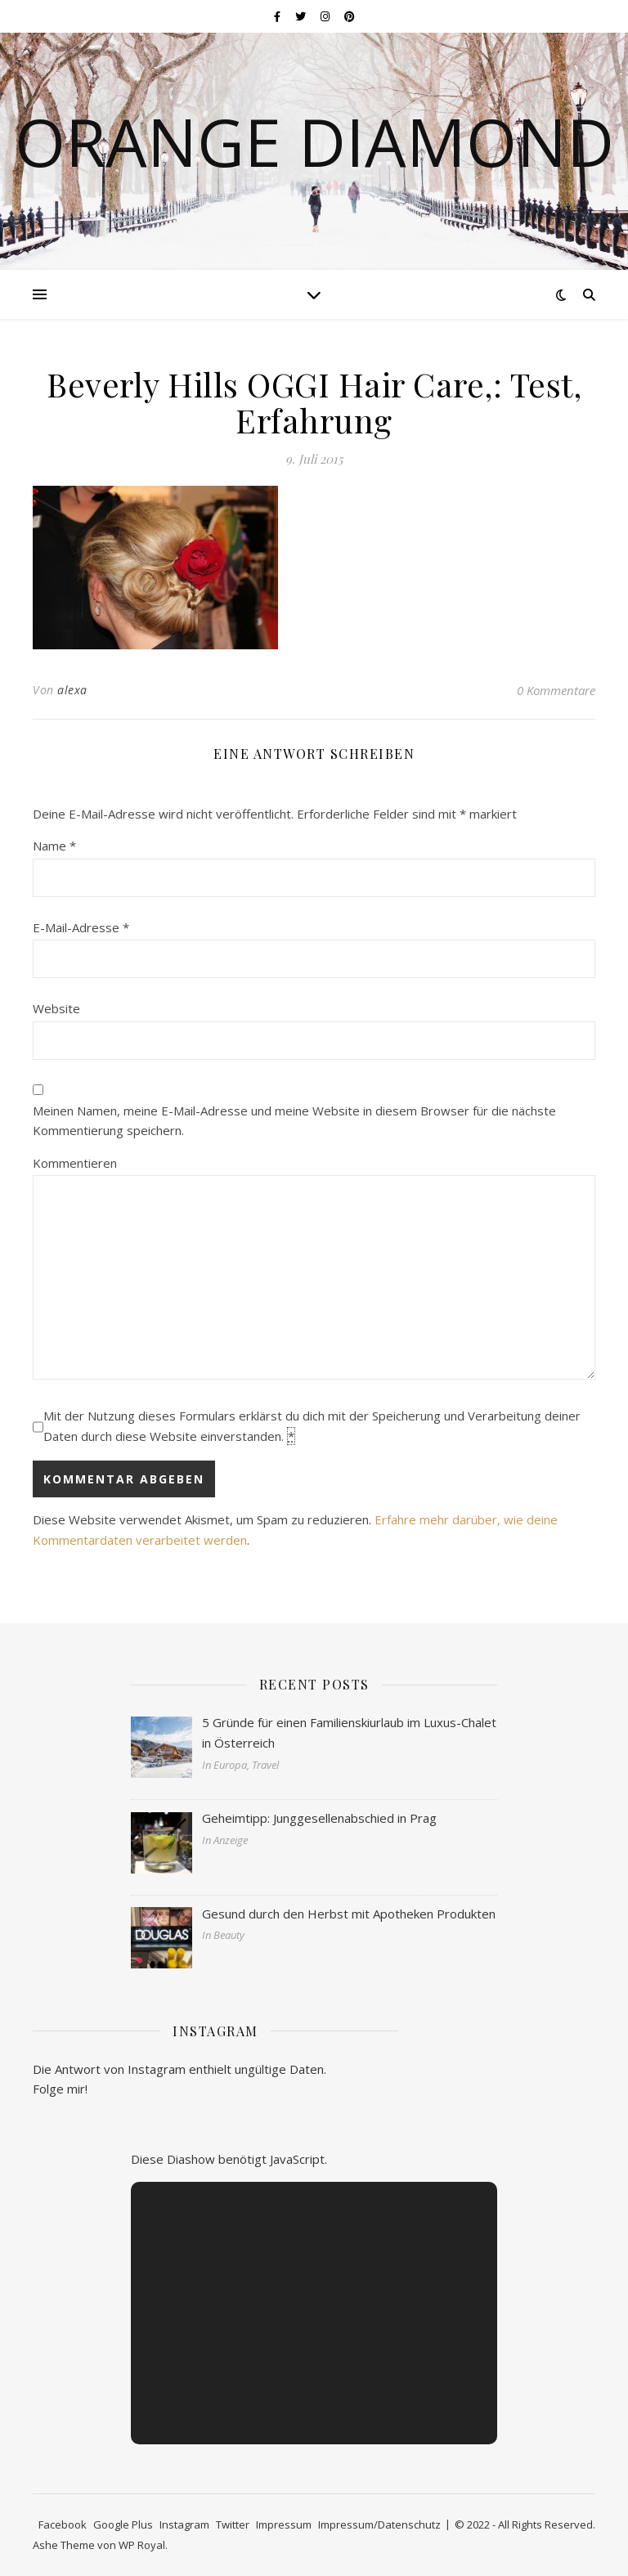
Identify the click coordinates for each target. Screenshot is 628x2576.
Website (56, 1008)
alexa (72, 690)
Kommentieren (75, 1163)
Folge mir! (60, 2088)
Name (54, 845)
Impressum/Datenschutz (379, 2524)
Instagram (184, 2524)
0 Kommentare (556, 690)
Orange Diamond (314, 141)
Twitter (232, 2524)
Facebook (62, 2524)
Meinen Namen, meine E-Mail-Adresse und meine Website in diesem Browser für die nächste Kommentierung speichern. (294, 1120)
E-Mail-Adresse (81, 927)
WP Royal (142, 2545)
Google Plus (123, 2524)
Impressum (284, 2524)
